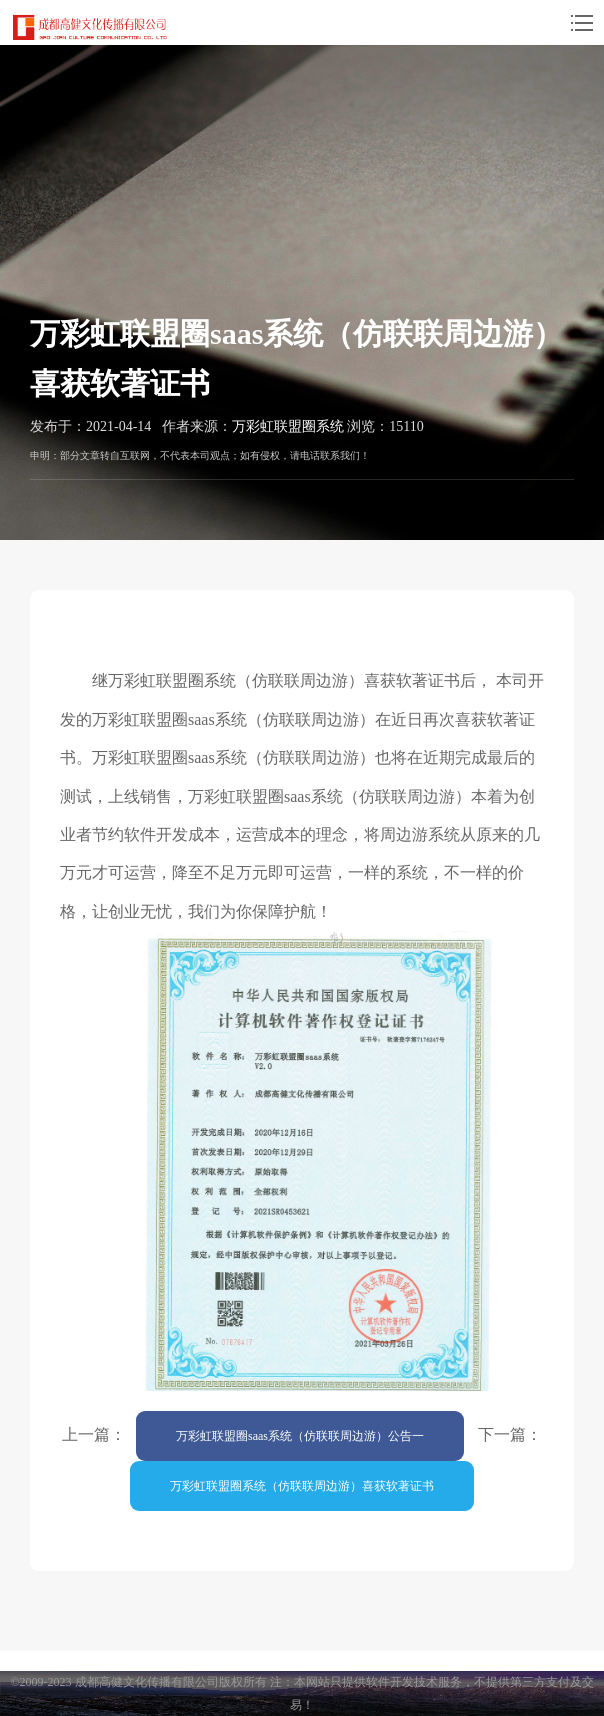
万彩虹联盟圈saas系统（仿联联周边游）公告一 (300, 1436)
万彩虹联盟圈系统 (288, 426)
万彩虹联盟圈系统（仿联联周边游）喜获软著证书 (302, 1486)
